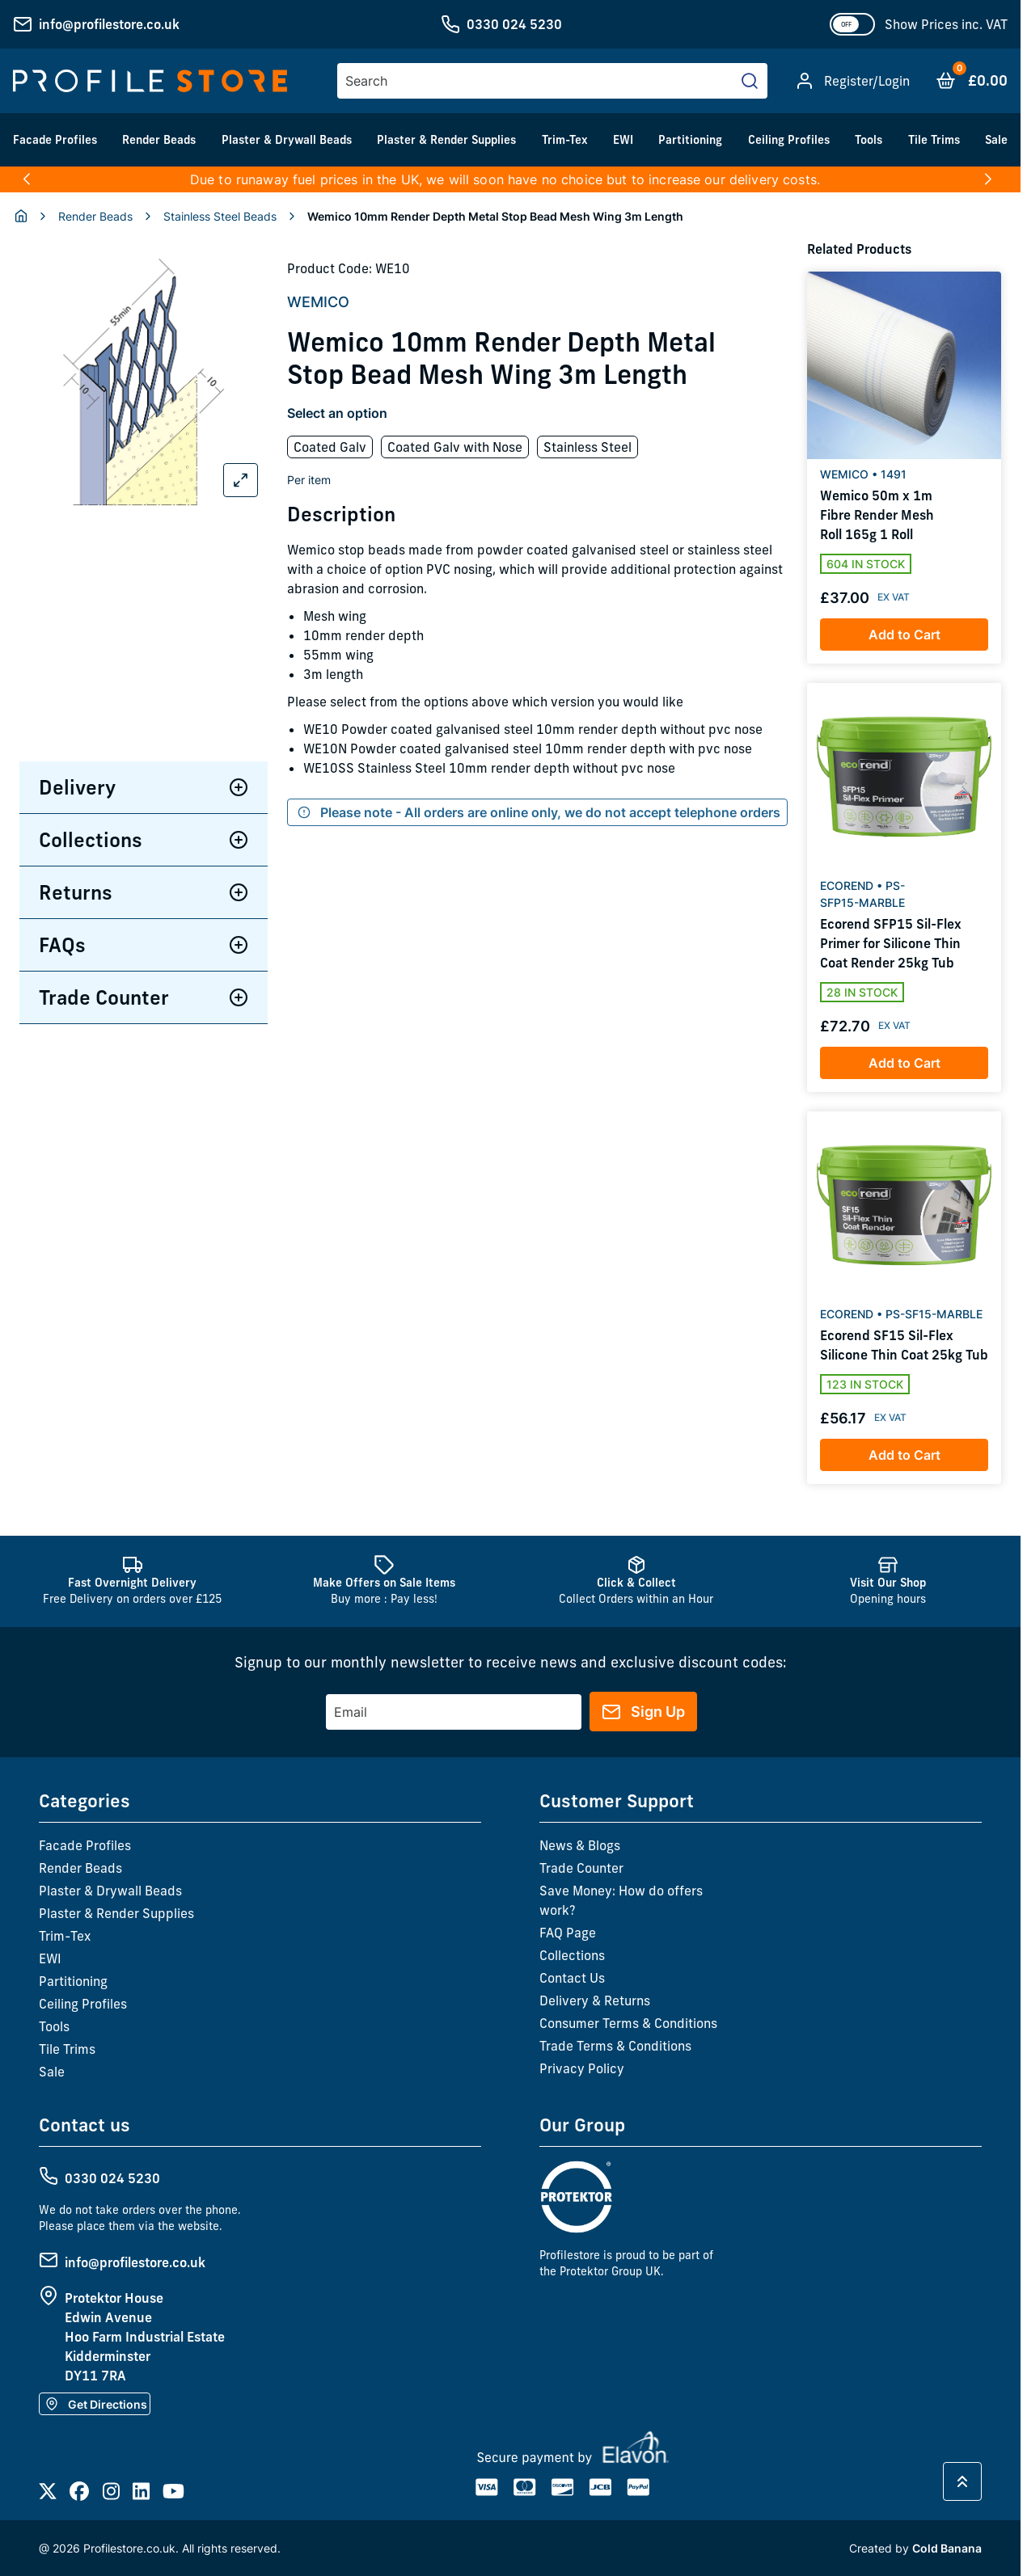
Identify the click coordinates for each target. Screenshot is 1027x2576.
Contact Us (572, 1978)
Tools (868, 140)
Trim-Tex (565, 140)
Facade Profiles (55, 140)
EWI (623, 140)
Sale (996, 140)
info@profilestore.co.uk (109, 24)
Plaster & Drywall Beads (287, 140)
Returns (143, 892)
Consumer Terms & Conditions (628, 2023)
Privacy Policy (581, 2068)
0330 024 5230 (514, 24)
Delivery (143, 787)
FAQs (143, 945)
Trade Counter (143, 997)
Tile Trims (934, 140)
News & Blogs (579, 1845)
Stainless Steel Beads (220, 216)
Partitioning (690, 140)
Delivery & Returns (594, 2000)
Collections (143, 840)
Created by (915, 2548)
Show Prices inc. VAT (946, 24)
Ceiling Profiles (789, 140)
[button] (26, 179)
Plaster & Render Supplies (446, 140)
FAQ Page (567, 1933)
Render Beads (159, 140)
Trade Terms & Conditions (615, 2046)
